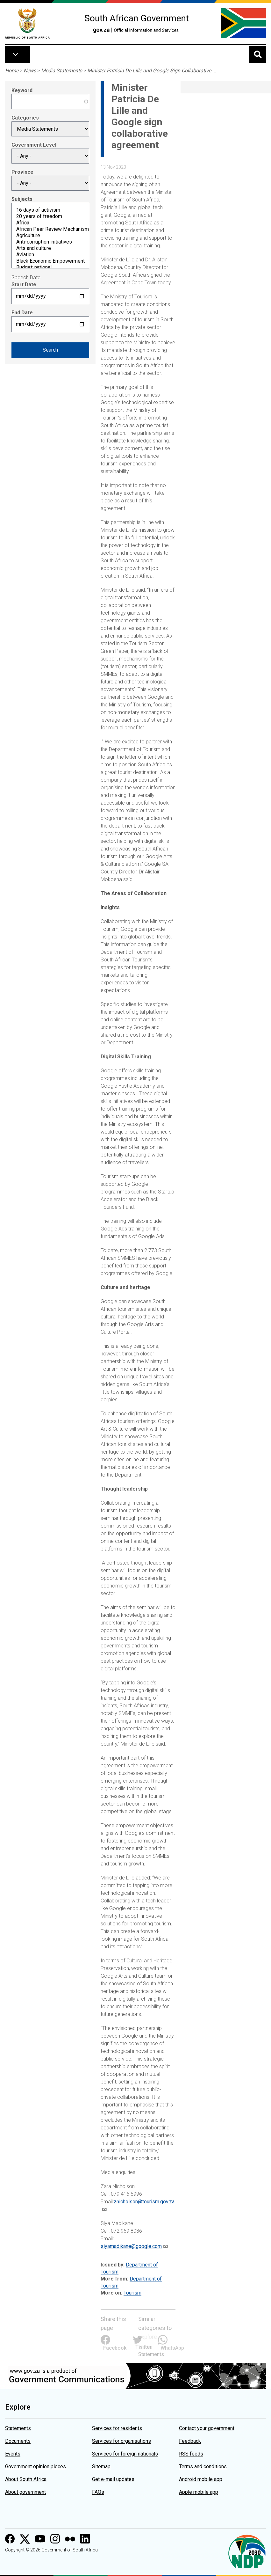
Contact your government (206, 2428)
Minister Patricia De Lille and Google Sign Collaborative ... (151, 71)
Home (11, 71)
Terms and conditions (203, 2466)
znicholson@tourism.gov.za (144, 2202)
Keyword (21, 90)
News (30, 71)
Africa (50, 223)
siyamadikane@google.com (131, 2246)
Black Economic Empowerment (50, 261)
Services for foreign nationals (125, 2454)
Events (12, 2454)
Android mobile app (200, 2479)
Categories (25, 118)
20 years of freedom (50, 216)
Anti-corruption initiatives (50, 242)
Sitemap (101, 2466)
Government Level (33, 145)
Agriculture (50, 235)
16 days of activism (50, 210)
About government (25, 2492)
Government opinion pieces (35, 2466)
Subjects (21, 199)
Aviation (50, 255)
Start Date (23, 284)
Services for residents (117, 2428)
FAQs (98, 2492)
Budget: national (50, 267)
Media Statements (61, 71)
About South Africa (25, 2479)
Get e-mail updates (113, 2479)
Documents (18, 2441)
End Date (22, 313)
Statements (18, 2428)
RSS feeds (191, 2454)
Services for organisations (121, 2441)
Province (22, 172)
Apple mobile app (198, 2492)
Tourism (132, 2293)
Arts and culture (50, 248)
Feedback (190, 2441)
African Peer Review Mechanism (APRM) (50, 229)
